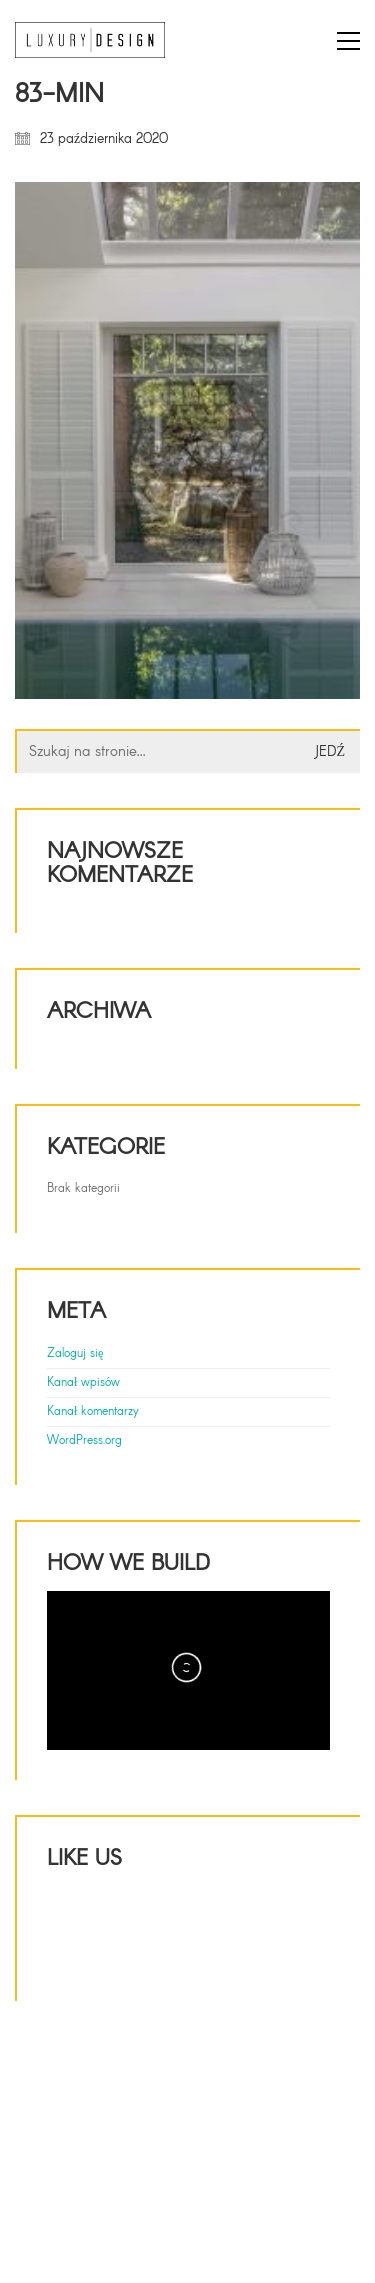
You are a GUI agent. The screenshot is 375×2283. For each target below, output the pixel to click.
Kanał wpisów (83, 1383)
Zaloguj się (75, 1354)
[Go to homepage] (90, 40)
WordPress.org (84, 1441)
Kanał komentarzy (93, 1412)
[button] (348, 41)
